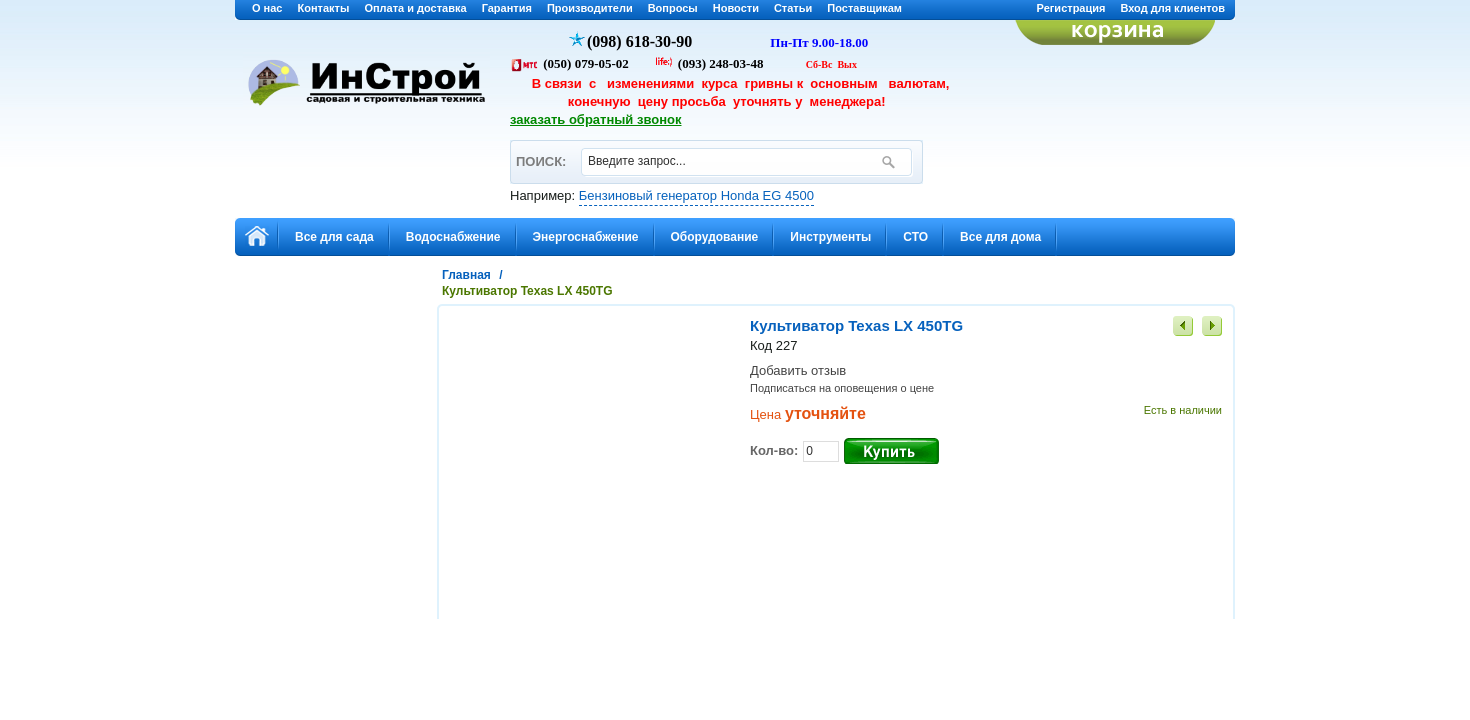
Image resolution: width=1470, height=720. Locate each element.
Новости (736, 8)
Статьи (793, 8)
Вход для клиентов (1172, 8)
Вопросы (673, 8)
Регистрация (1071, 8)
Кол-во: (774, 450)
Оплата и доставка (415, 8)
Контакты (324, 8)
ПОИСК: (540, 152)
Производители (590, 8)
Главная (466, 275)
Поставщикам (864, 8)
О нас (267, 8)
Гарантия (507, 8)
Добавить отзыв (798, 370)
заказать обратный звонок (596, 119)
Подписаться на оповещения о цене (842, 388)
